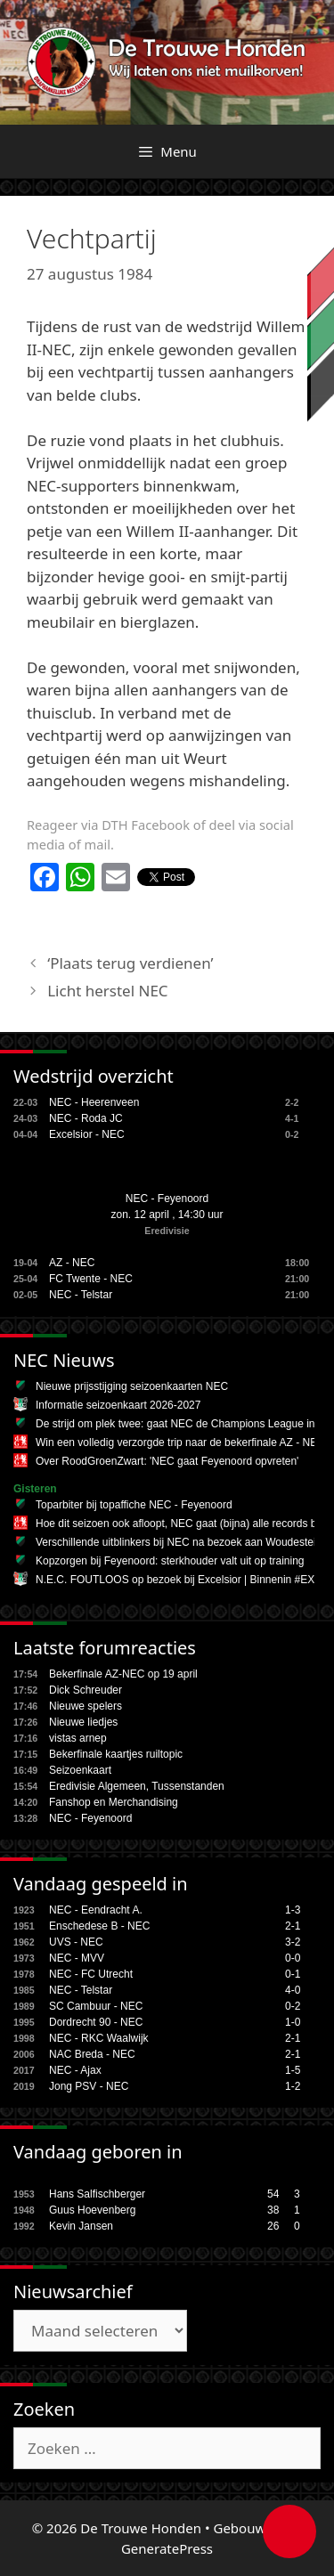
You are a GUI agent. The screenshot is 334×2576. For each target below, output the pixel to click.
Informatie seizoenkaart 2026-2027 (118, 1405)
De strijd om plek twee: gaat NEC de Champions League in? (178, 1424)
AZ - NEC (71, 1262)
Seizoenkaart (80, 1770)
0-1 (292, 1974)
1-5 (292, 2070)
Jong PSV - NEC (88, 2086)
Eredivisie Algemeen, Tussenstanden (136, 1786)
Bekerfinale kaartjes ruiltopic (116, 1754)
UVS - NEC (76, 1942)
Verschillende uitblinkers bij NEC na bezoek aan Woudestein (179, 1542)
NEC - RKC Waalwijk (99, 2038)
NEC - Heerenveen (94, 1102)
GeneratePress (167, 2548)
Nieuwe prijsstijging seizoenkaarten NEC (132, 1386)
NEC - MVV (76, 1958)
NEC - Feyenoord (167, 1198)
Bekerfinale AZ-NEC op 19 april (123, 1674)
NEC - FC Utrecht (91, 1974)
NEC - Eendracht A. (96, 1910)
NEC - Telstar (80, 1294)
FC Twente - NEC (91, 1278)
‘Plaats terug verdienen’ (130, 963)
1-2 (292, 2086)
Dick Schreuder (85, 1690)
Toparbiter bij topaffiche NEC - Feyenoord (134, 1505)
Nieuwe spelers (85, 1706)
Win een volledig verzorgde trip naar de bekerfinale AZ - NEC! (182, 1442)
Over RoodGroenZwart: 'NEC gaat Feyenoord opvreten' (167, 1461)
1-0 (292, 2022)
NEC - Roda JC (86, 1118)
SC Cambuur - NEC (96, 2006)
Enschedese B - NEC (99, 1926)
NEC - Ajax (75, 2070)
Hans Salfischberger (97, 2194)
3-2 (292, 1942)
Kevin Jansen (81, 2226)
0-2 (292, 2006)
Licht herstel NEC (107, 990)
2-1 (292, 1926)
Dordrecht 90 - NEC (96, 2022)
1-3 (292, 1910)
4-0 (292, 1990)
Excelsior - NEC (87, 1134)
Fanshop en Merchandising (113, 1802)
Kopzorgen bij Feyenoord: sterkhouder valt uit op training (170, 1561)
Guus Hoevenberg (92, 2210)
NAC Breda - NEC (92, 2054)
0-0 (292, 1958)
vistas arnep (78, 1738)
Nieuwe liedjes (83, 1722)
